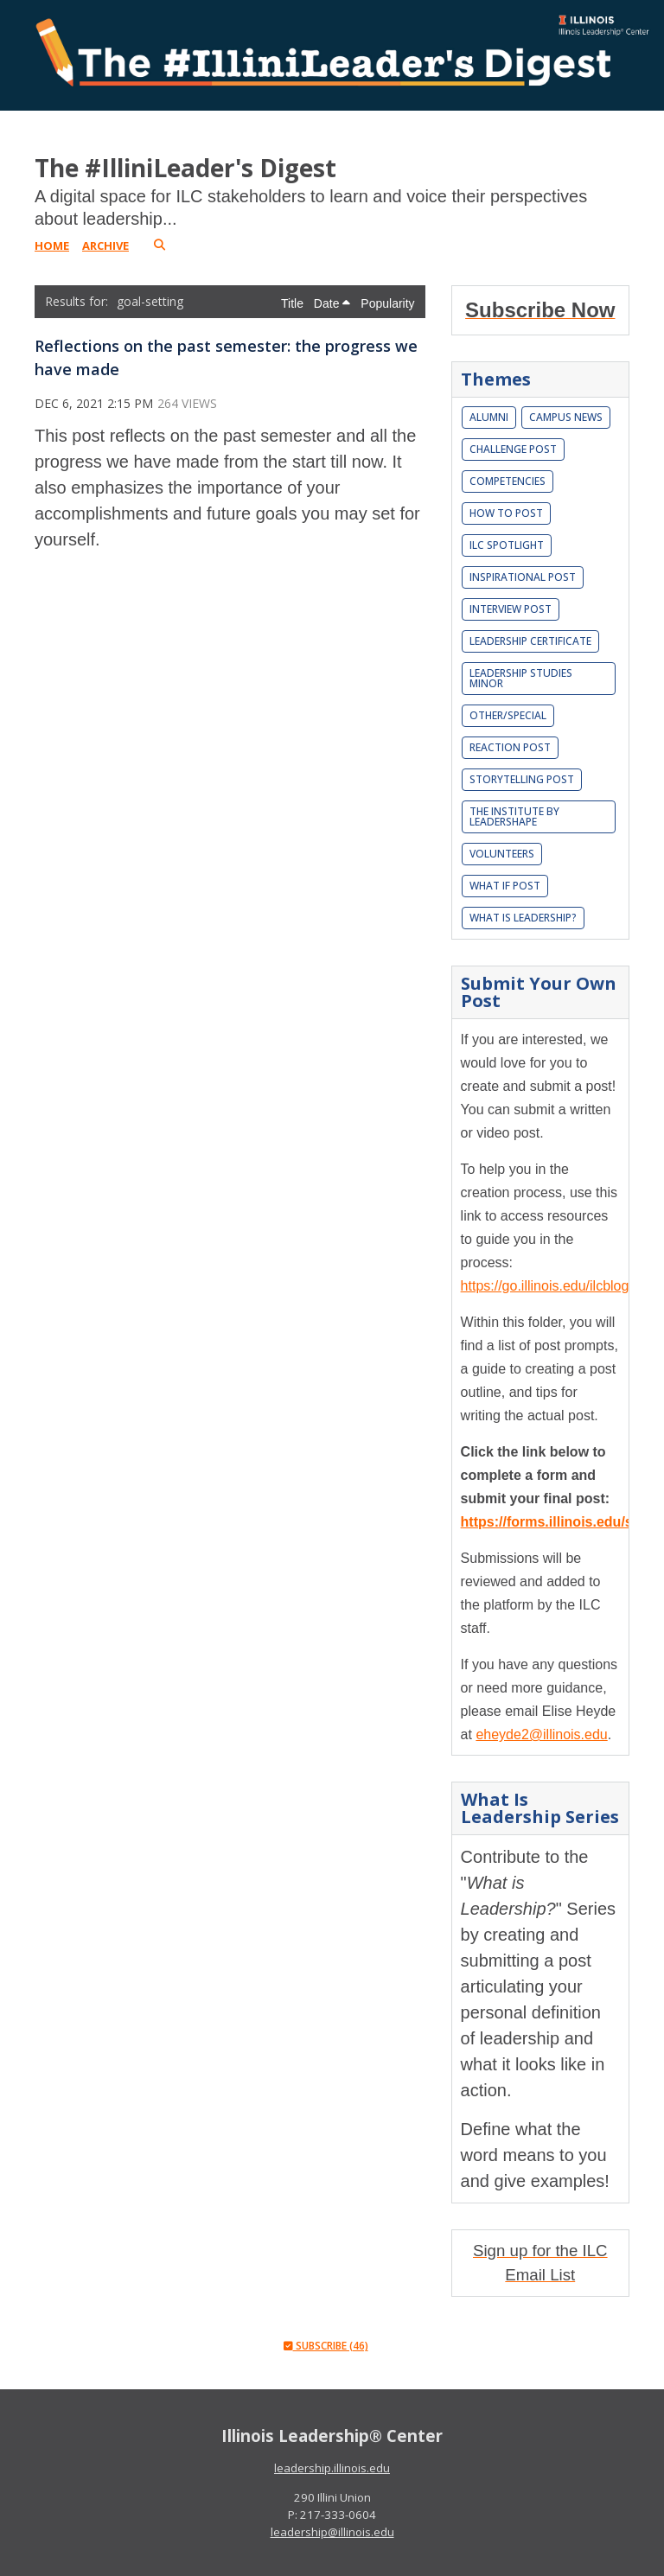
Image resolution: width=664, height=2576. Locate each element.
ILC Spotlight (506, 545)
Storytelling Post (521, 779)
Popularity (387, 303)
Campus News (566, 417)
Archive (105, 245)
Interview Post (510, 609)
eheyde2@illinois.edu (541, 1734)
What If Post (504, 885)
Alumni (488, 417)
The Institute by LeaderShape (514, 816)
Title (294, 303)
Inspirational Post (522, 577)
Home (52, 245)
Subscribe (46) (326, 2345)
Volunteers (501, 853)
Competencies (507, 481)
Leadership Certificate (530, 641)
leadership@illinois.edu (332, 2532)
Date (332, 303)
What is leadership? (523, 917)
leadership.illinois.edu (332, 2468)
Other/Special (507, 715)
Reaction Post (510, 747)
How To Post (506, 513)
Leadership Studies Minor (520, 678)
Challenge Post (513, 449)
